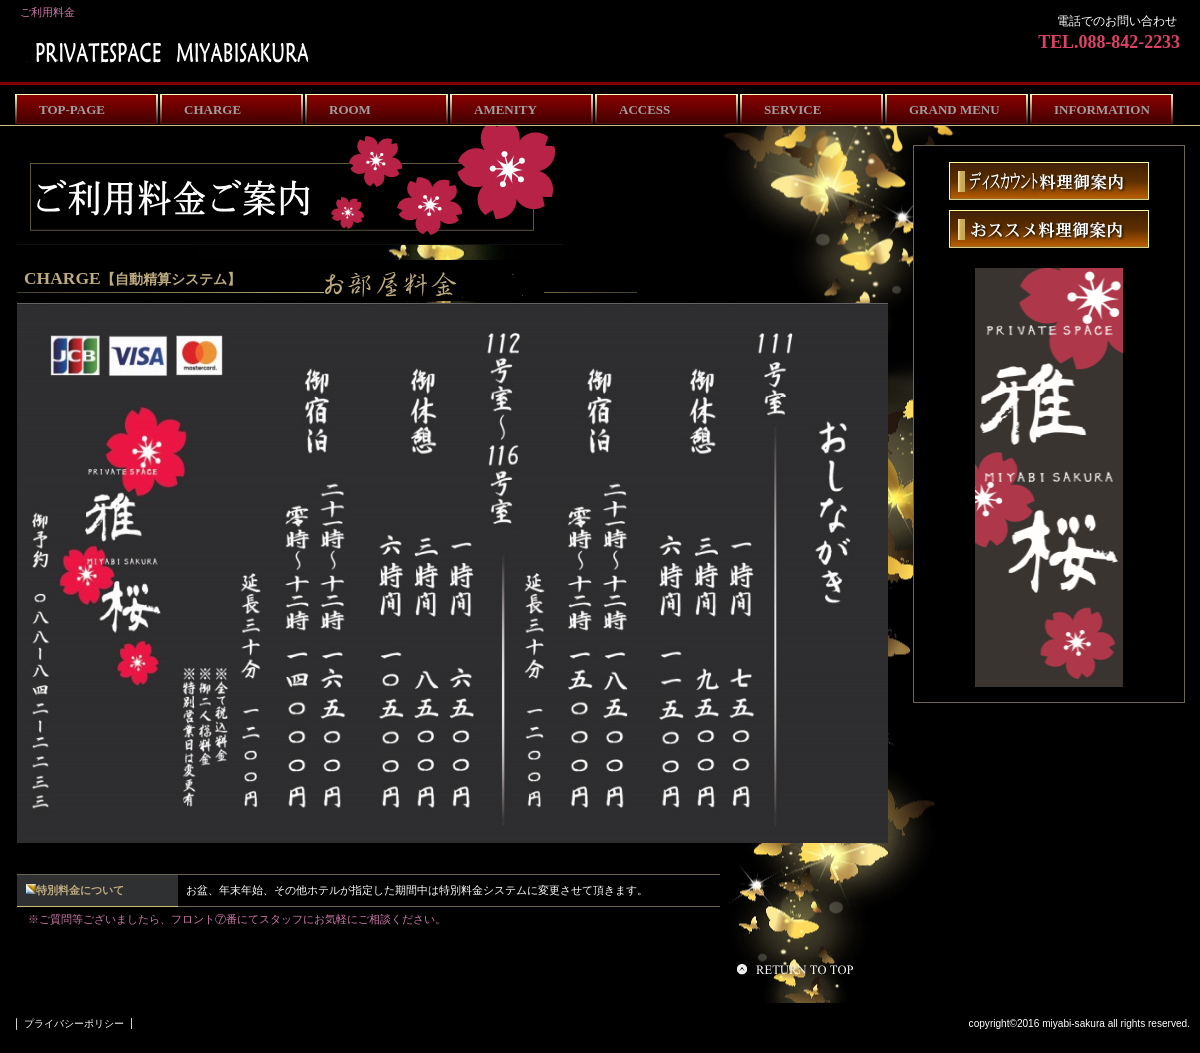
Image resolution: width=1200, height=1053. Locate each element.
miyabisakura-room (168, 52)
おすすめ (1049, 229)
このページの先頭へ (798, 969)
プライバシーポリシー (74, 1023)
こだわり (1049, 181)
